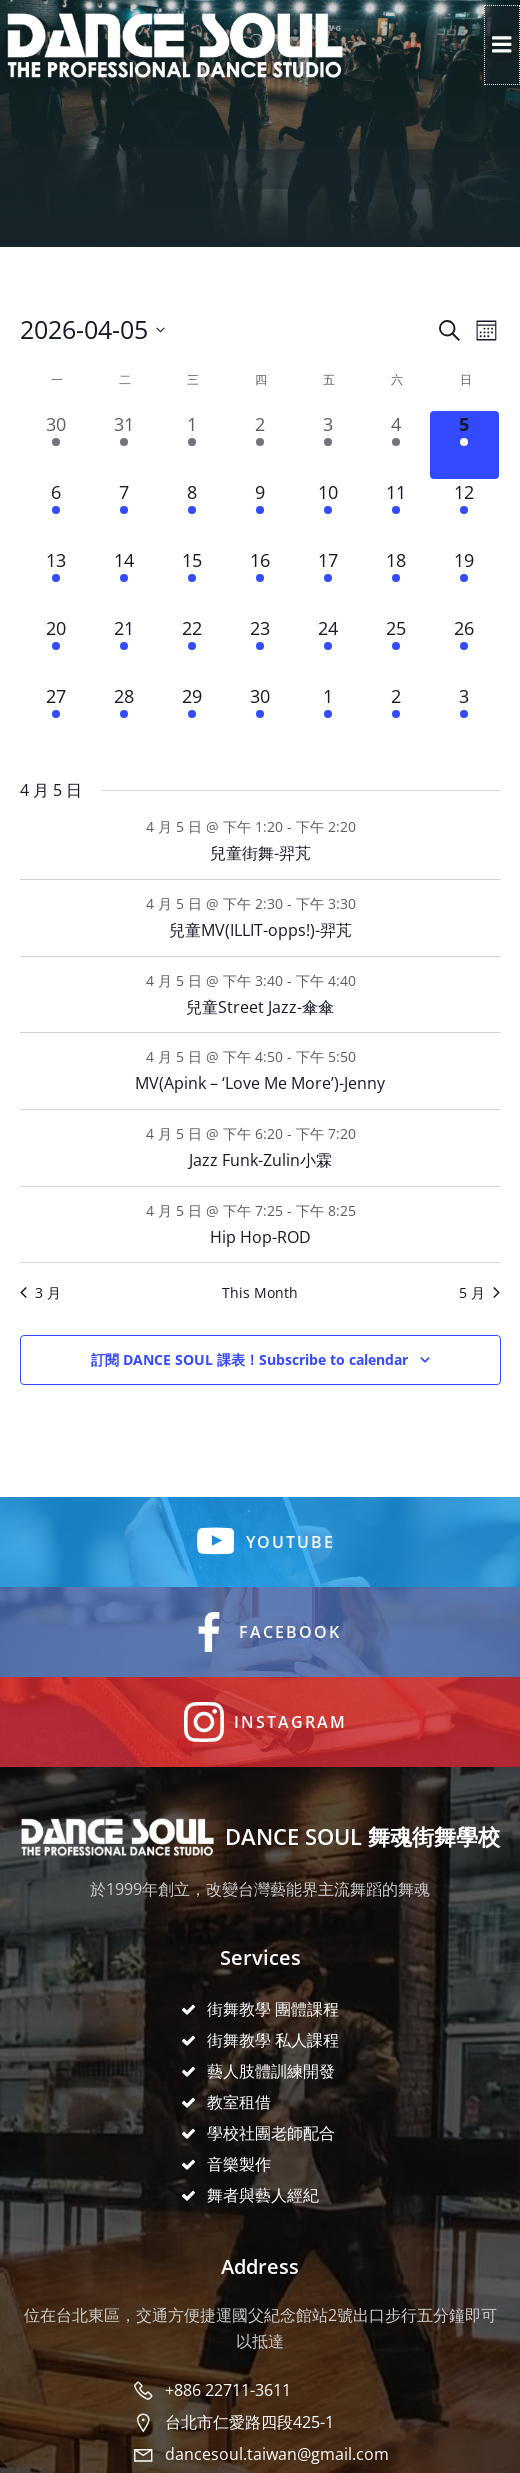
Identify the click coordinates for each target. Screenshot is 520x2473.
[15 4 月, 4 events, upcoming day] (192, 581)
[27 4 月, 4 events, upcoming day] (56, 717)
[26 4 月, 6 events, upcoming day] (464, 649)
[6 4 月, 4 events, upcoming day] (56, 513)
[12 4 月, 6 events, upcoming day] (464, 513)
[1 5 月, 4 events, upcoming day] (328, 717)
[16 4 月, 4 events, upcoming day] (260, 581)
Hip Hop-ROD (260, 1237)
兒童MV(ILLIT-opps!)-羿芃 (260, 930)
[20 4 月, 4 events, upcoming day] (56, 649)
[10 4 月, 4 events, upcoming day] (328, 513)
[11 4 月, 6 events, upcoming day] (396, 513)
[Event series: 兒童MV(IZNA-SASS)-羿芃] (367, 903)
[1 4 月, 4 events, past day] (192, 445)
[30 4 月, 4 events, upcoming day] (260, 717)
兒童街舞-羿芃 (260, 853)
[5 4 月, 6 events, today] (464, 445)
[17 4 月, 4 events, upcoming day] (328, 581)
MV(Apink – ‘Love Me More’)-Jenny (260, 1083)
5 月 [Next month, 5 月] (479, 1292)
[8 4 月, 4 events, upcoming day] (192, 513)
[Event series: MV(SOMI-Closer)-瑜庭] (367, 1056)
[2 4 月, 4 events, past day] (260, 445)
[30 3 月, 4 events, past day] (56, 445)
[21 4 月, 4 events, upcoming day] (124, 649)
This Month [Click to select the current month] (260, 1292)
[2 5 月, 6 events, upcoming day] (396, 717)
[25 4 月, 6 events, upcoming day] (396, 649)
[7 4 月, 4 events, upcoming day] (124, 513)
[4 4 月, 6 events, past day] (396, 445)
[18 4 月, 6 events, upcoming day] (396, 581)
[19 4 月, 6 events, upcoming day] (464, 581)
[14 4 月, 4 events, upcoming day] (124, 581)
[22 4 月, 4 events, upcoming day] (192, 649)
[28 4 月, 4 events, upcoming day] (124, 717)
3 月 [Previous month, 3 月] (40, 1292)
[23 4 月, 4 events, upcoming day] (260, 649)
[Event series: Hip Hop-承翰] (367, 1210)
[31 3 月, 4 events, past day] (124, 445)
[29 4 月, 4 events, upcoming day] (192, 717)
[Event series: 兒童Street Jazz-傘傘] (367, 980)
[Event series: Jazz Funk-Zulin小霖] (367, 1133)
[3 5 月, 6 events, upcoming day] (464, 717)
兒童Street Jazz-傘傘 (260, 1007)
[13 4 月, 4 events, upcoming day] (56, 581)
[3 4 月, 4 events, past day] (328, 445)
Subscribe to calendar (249, 1360)
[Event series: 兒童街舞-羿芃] (367, 826)
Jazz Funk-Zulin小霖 (260, 1160)
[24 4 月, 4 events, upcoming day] (328, 649)
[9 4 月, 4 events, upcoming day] (260, 513)
